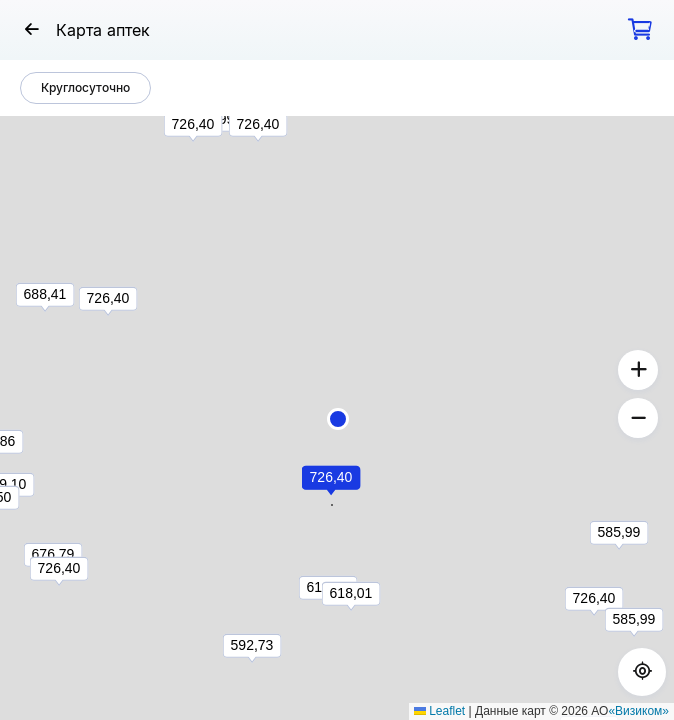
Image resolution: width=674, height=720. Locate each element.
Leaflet (439, 711)
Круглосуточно (85, 87)
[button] (338, 419)
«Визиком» (638, 711)
